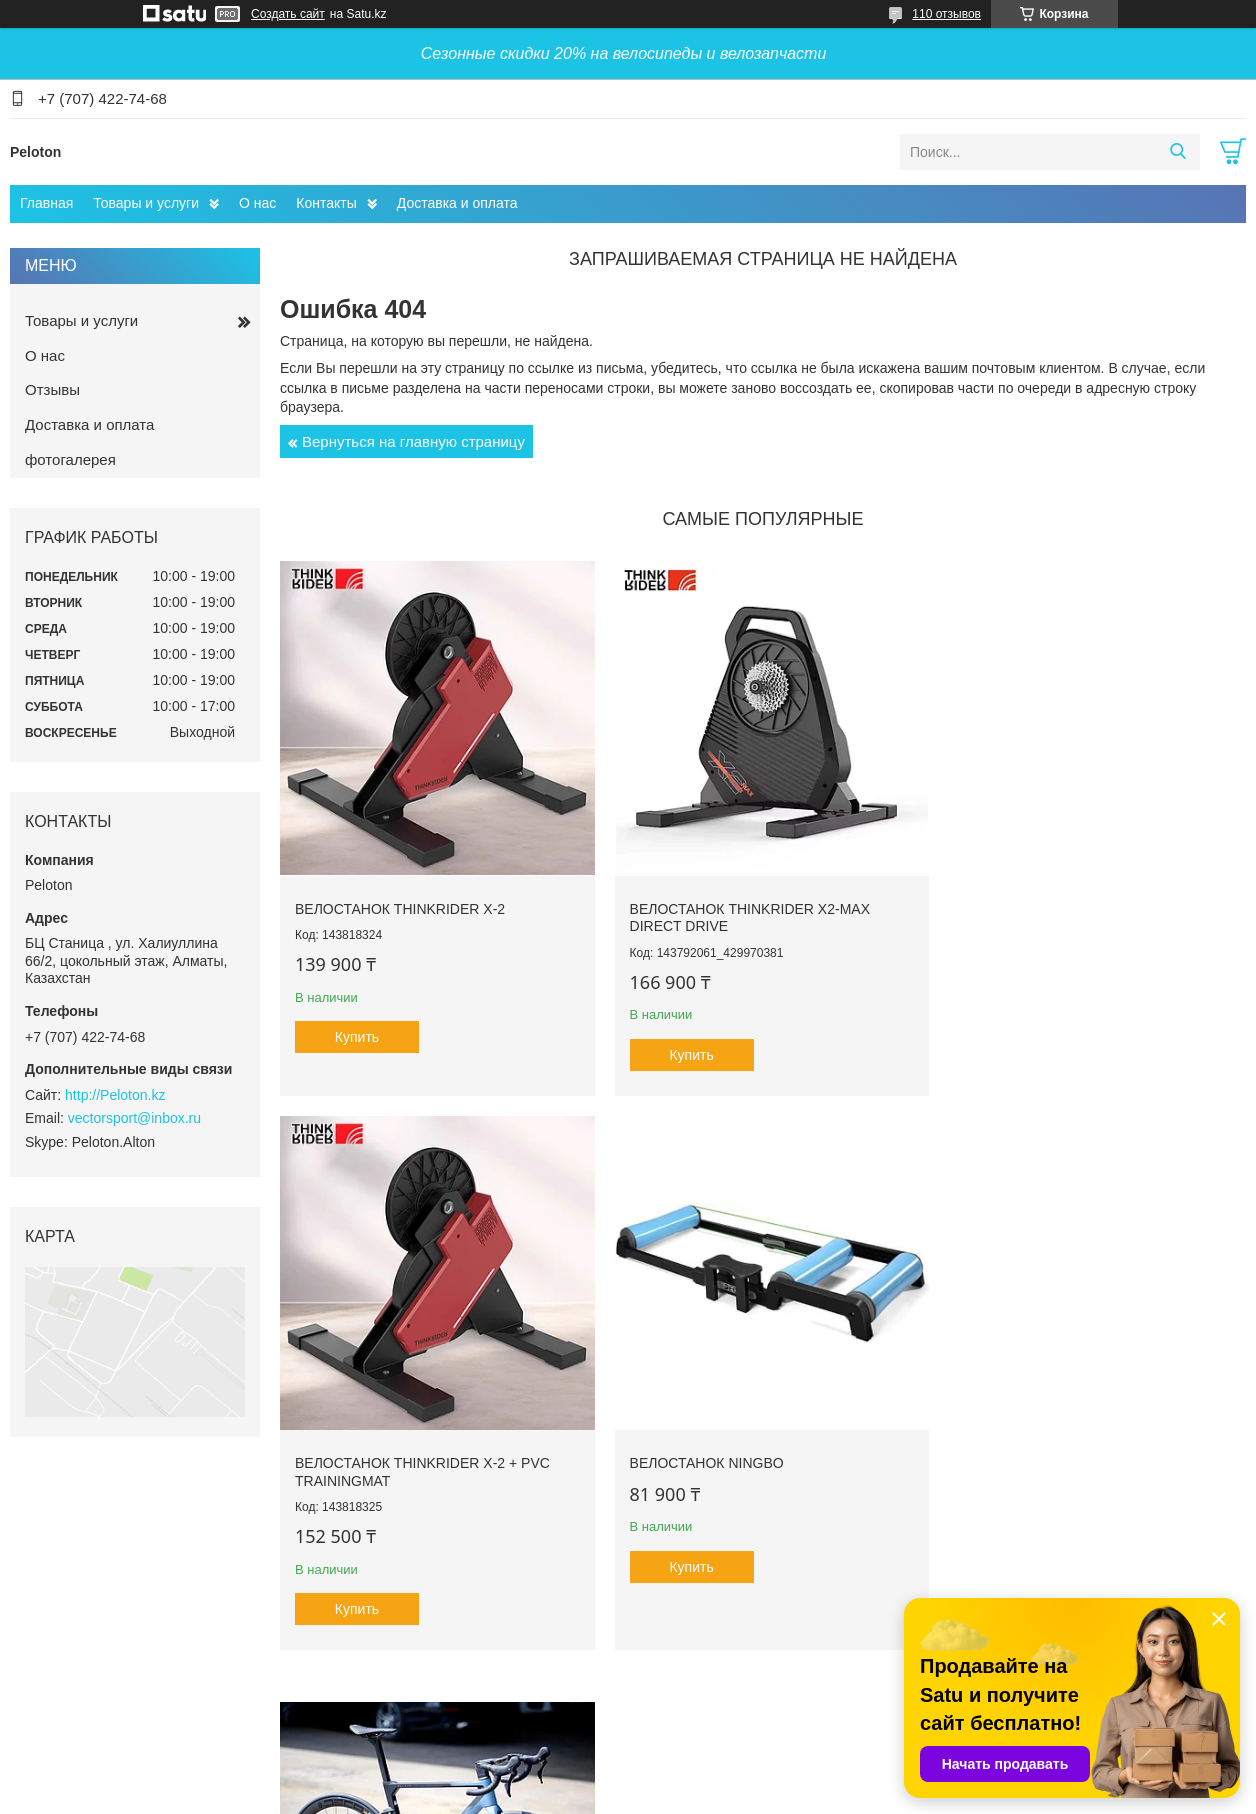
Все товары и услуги (756, 1691)
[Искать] (1177, 152)
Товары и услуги (146, 203)
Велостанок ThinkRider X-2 (400, 899)
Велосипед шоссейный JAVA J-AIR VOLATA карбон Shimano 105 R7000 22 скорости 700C (757, 1462)
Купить (357, 1028)
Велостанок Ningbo (372, 1445)
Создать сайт (288, 14)
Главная (46, 203)
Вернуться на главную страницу (413, 441)
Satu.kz (713, 1777)
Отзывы (52, 389)
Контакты (326, 203)
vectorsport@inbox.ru (134, 1118)
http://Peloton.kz (115, 1095)
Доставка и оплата (457, 203)
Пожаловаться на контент (653, 1795)
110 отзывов (946, 14)
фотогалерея (70, 459)
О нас (257, 203)
